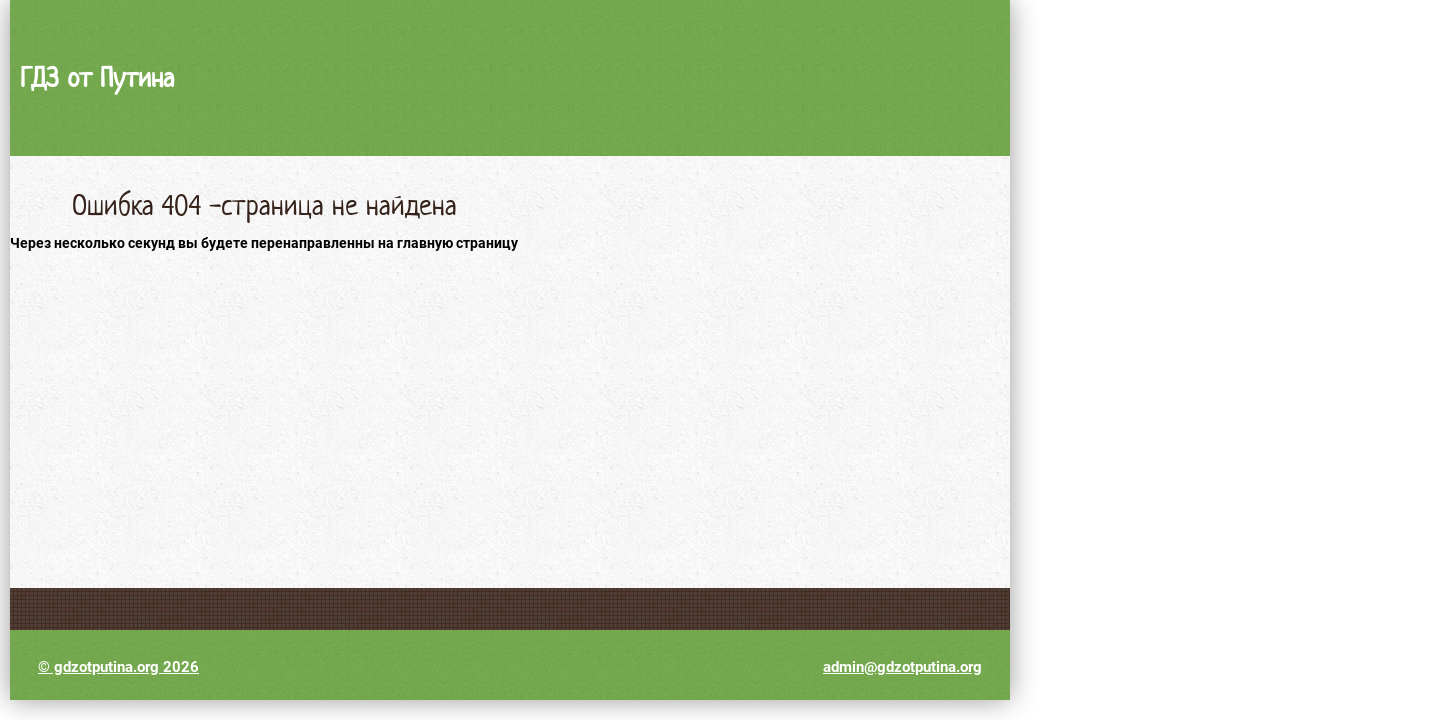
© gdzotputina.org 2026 (118, 667)
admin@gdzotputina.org (902, 667)
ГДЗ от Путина (97, 77)
